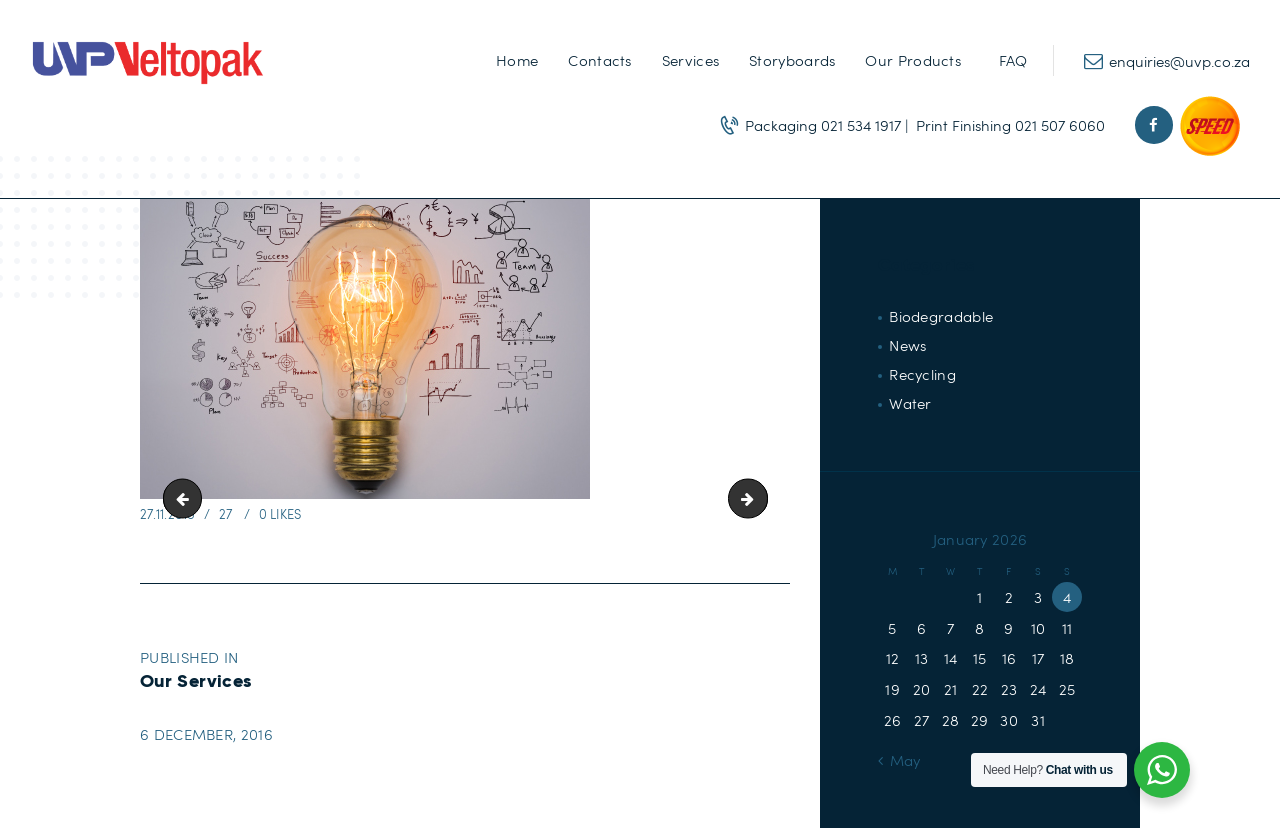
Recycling (922, 374)
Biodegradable (941, 316)
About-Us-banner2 (760, 499)
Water (910, 403)
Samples (187, 499)
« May (899, 760)
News (907, 345)
